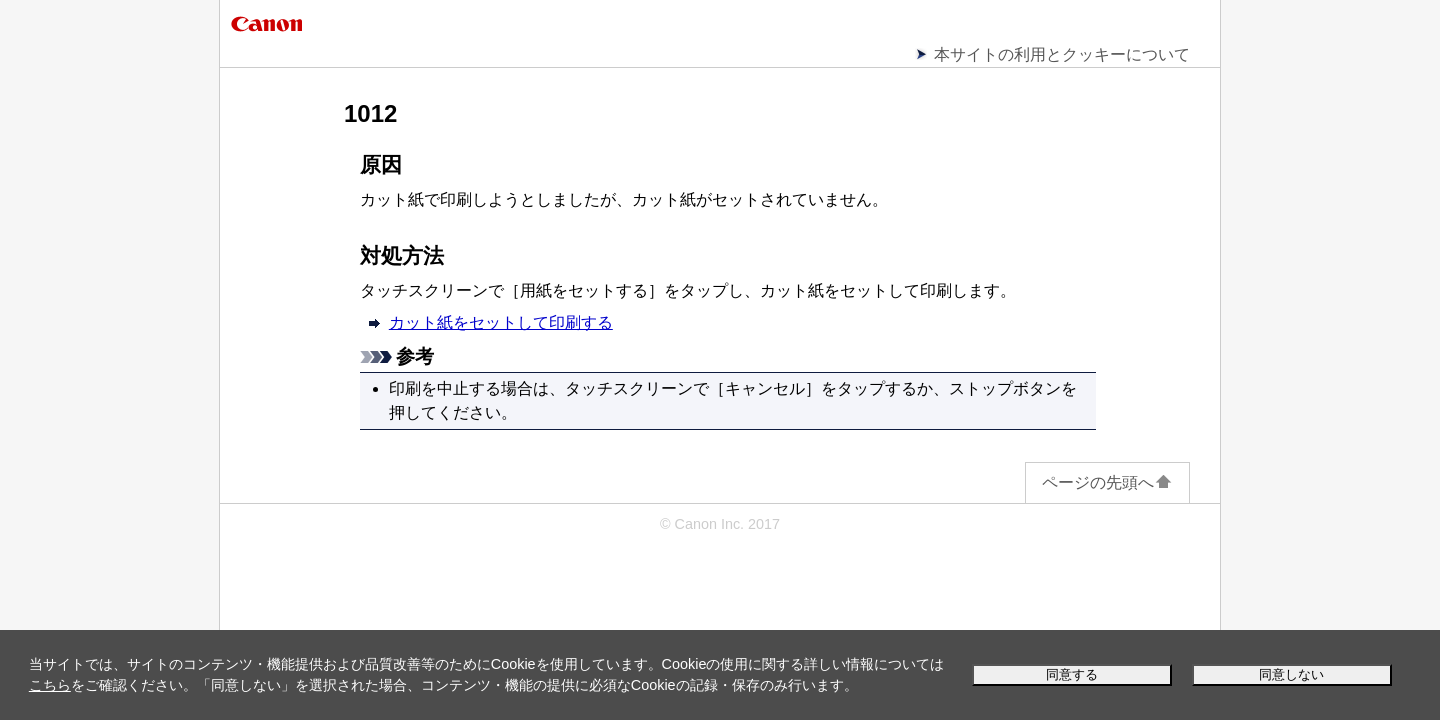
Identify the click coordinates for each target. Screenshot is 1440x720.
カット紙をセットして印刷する (501, 322)
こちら (50, 685)
